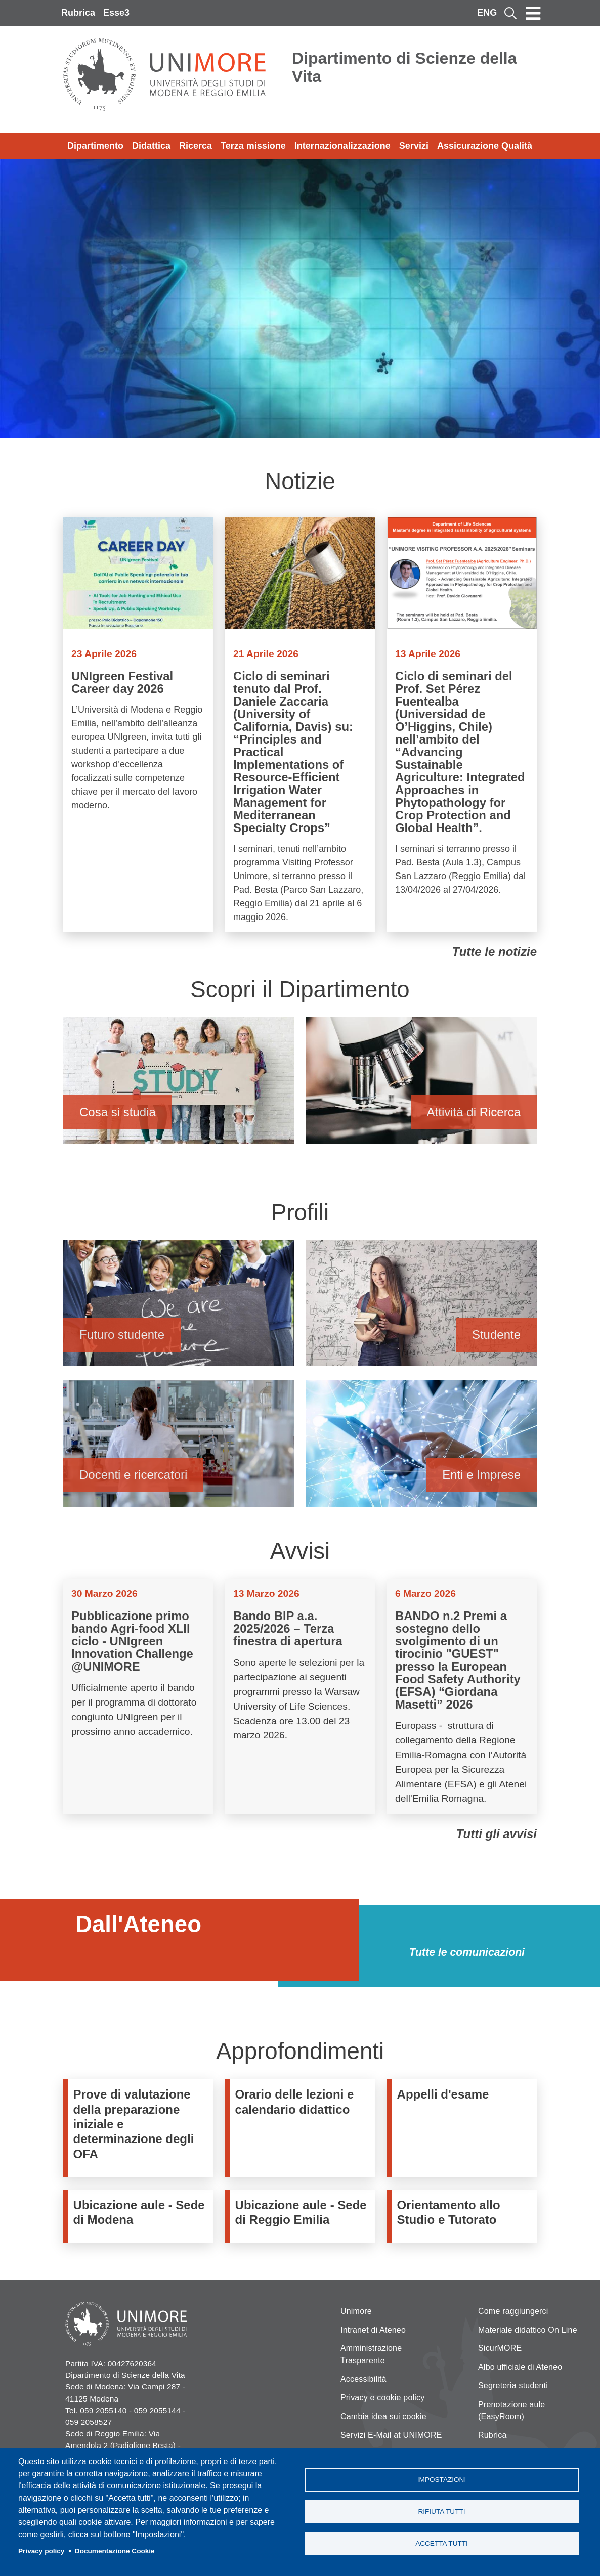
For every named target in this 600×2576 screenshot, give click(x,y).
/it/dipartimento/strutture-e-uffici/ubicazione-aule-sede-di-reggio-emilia (302, 2217)
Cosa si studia (178, 1085)
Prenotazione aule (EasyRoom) (511, 2410)
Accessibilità (363, 2379)
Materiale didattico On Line (527, 2330)
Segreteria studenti (513, 2385)
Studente (421, 1308)
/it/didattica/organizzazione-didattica (302, 2128)
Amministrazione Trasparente (371, 2354)
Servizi (413, 146)
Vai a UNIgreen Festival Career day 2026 (138, 724)
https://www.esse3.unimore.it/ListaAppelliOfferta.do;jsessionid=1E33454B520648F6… (464, 2128)
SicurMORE (500, 2348)
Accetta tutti (441, 2544)
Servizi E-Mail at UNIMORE (391, 2435)
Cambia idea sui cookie (383, 2416)
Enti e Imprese (421, 1448)
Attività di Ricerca (421, 1085)
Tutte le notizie (494, 951)
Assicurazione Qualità (484, 146)
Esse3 (116, 13)
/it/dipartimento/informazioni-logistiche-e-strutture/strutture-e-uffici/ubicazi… (140, 2217)
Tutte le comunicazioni (467, 1952)
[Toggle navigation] (533, 13)
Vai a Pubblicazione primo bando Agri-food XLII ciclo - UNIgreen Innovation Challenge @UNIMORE (138, 1696)
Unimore (356, 2311)
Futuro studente (178, 1308)
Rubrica (78, 13)
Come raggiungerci (513, 2311)
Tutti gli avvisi (496, 1834)
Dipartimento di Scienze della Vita (404, 67)
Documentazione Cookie (115, 2551)
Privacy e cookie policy (382, 2397)
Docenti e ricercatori (178, 1448)
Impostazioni (441, 2478)
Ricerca (195, 146)
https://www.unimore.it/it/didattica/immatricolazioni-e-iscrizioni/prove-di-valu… (140, 2128)
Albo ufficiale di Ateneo (520, 2367)
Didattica (151, 146)
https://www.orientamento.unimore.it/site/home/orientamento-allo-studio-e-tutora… (464, 2217)
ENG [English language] (487, 13)
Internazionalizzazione (342, 146)
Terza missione (253, 146)
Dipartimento (95, 146)
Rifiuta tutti (441, 2511)
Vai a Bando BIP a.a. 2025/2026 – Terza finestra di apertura (300, 1696)
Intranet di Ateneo (373, 2330)
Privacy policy (41, 2551)
